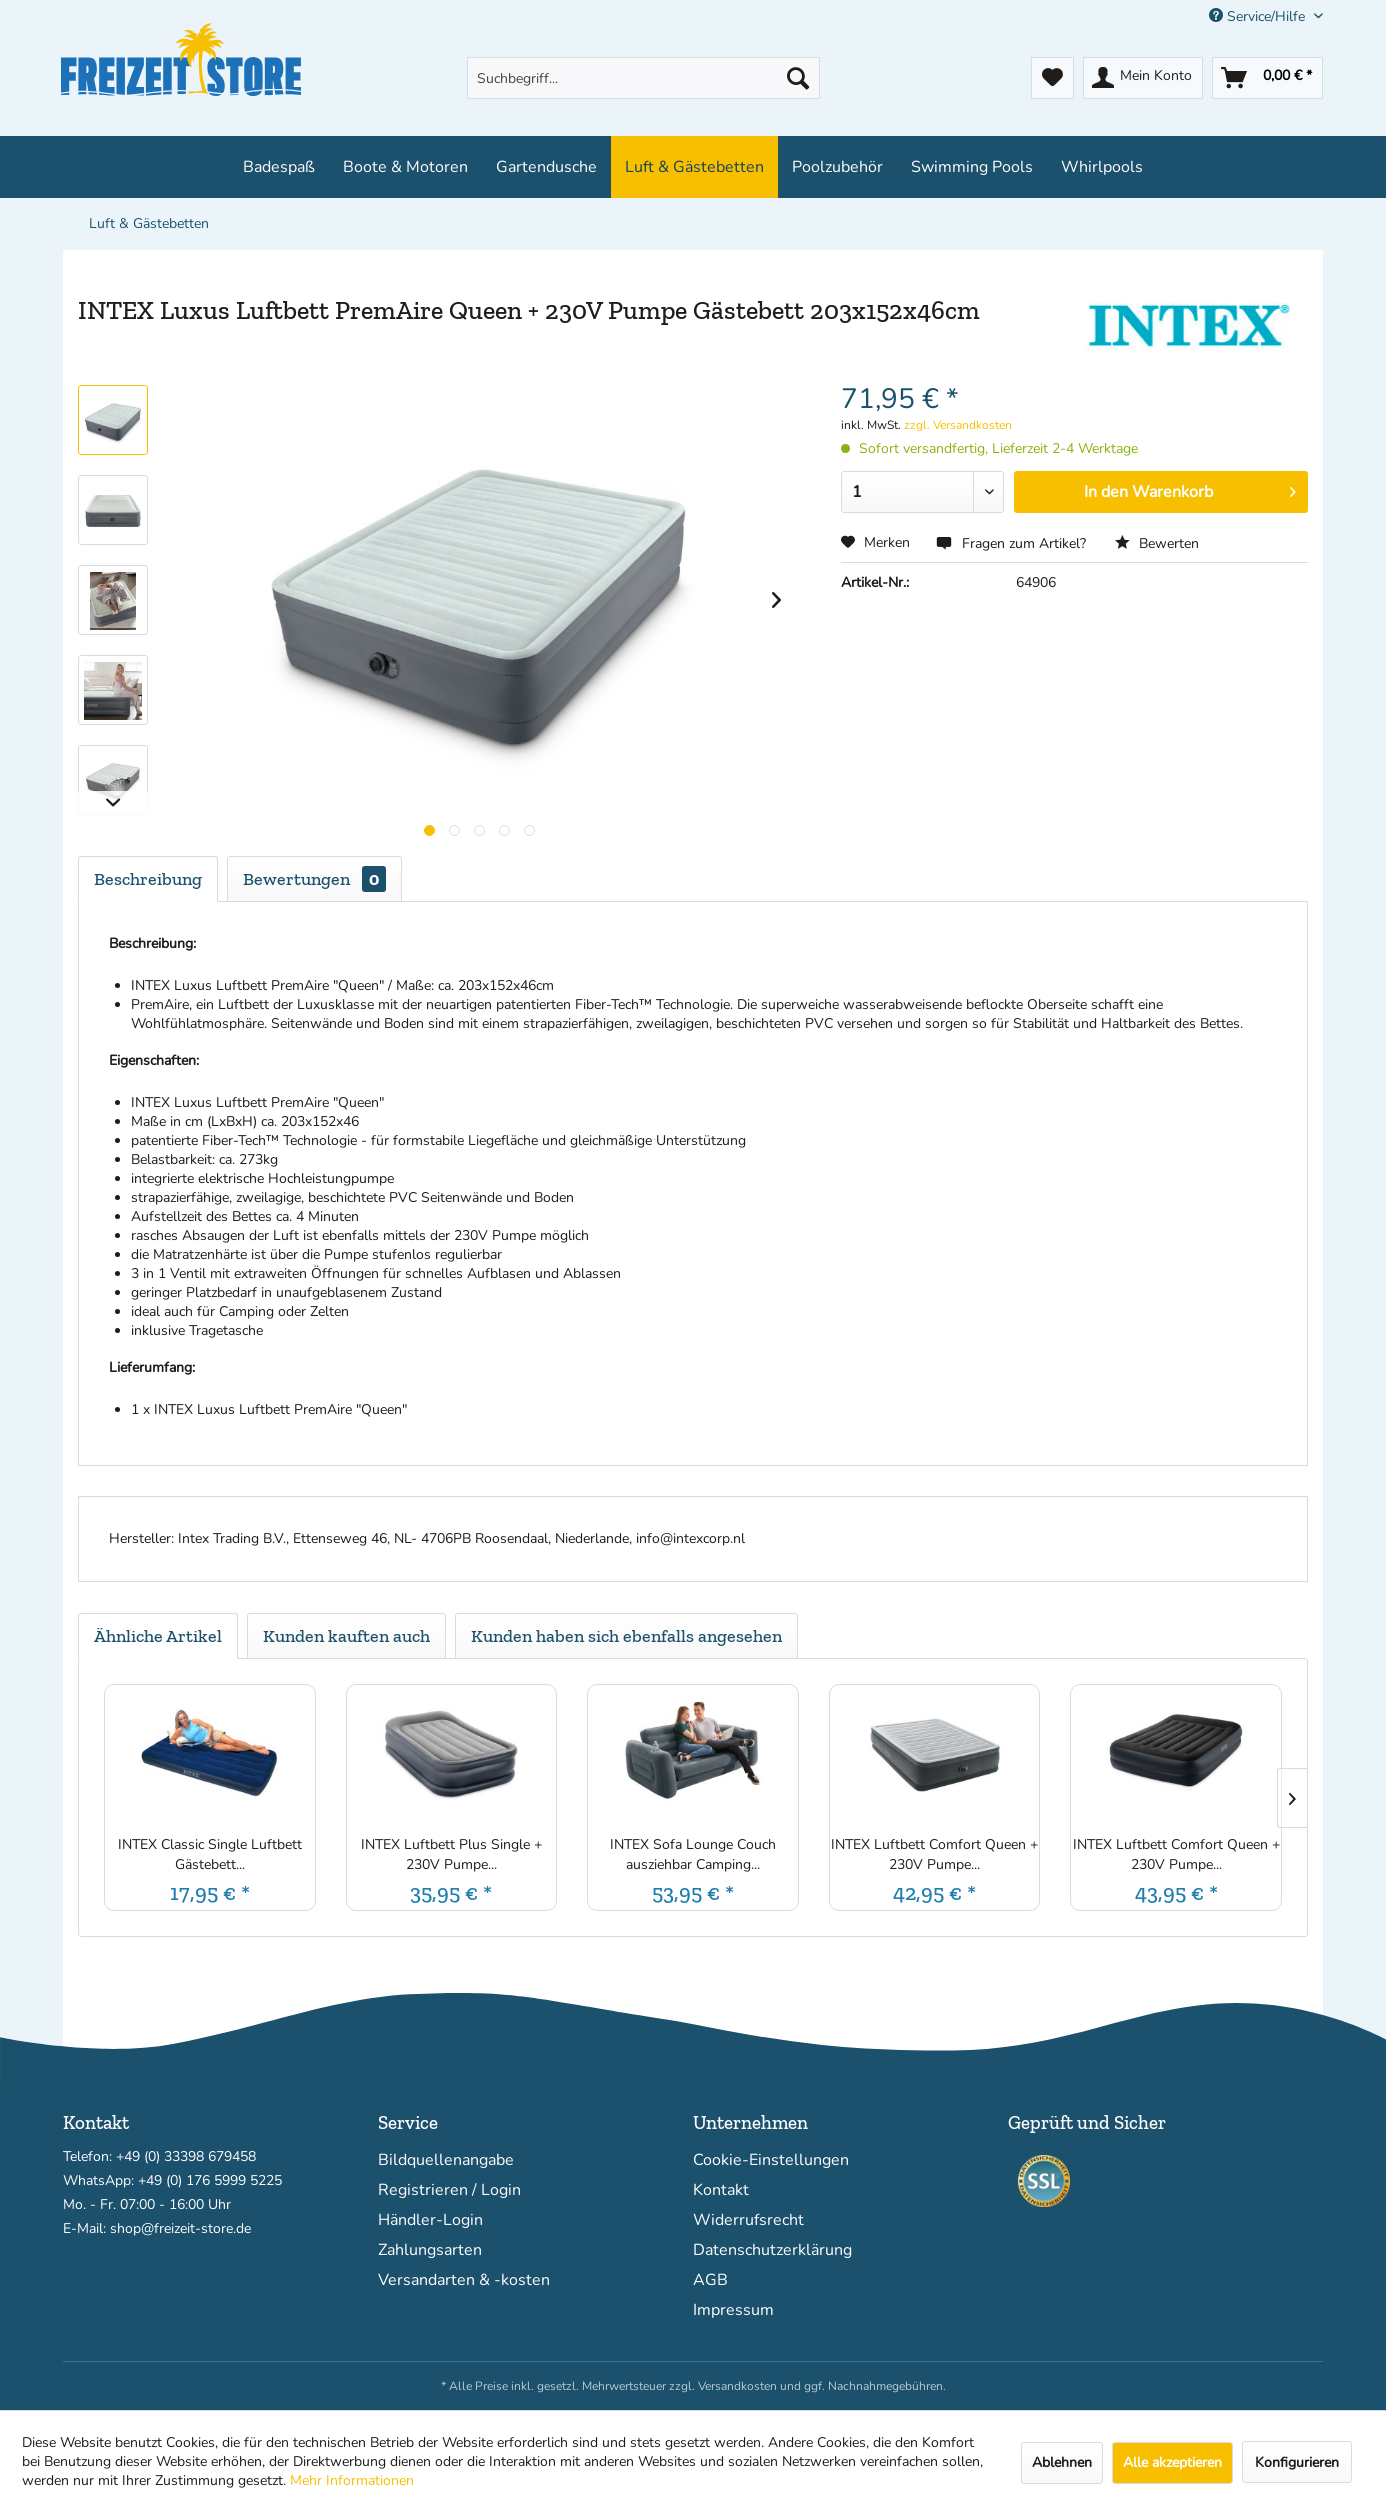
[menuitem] (643, 78)
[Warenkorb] (1267, 78)
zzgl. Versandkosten (958, 425)
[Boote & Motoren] (405, 167)
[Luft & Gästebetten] (694, 167)
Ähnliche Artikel (158, 1636)
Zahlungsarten (430, 2250)
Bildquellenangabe (446, 2160)
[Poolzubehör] (837, 167)
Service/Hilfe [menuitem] (1259, 16)
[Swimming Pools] (972, 167)
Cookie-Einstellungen (771, 2160)
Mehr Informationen (352, 2480)
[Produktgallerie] (429, 830)
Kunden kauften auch (346, 1636)
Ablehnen (1062, 2462)
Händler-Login (430, 2220)
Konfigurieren (1297, 2462)
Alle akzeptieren (1172, 2462)
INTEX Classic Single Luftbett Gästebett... (210, 1854)
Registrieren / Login (449, 2190)
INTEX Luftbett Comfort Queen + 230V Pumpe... (934, 1854)
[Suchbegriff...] (643, 78)
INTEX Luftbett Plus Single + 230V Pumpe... (451, 1854)
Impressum (733, 2310)
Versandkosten (737, 2386)
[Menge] (923, 492)
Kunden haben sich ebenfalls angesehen (626, 1636)
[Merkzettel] (1052, 78)
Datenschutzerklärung (772, 2250)
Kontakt (721, 2190)
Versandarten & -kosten (464, 2280)
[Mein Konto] (1143, 78)
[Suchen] (798, 78)
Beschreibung (148, 879)
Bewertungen (314, 879)
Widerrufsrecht (748, 2220)
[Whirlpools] (1102, 167)
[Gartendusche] (546, 167)
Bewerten (1157, 543)
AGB (710, 2280)
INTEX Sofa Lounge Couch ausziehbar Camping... (693, 1854)
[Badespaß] (279, 167)
